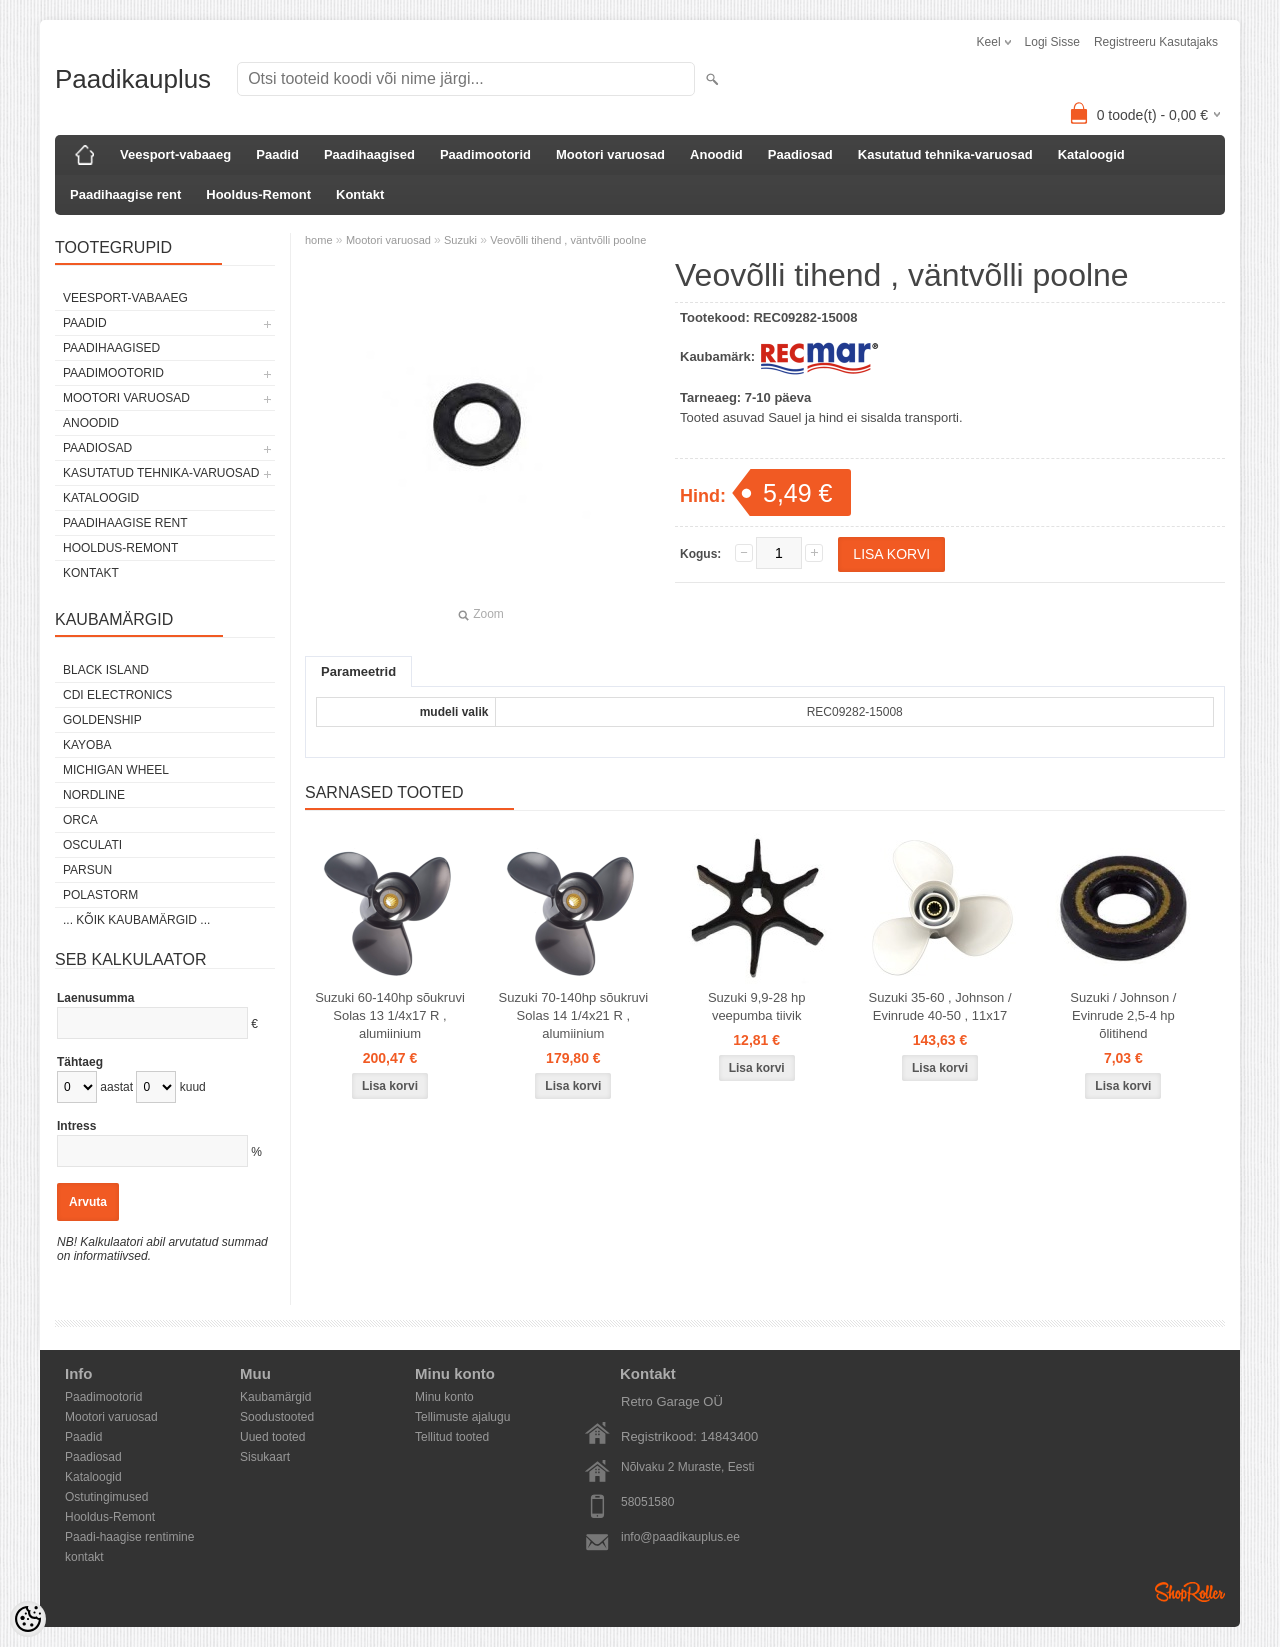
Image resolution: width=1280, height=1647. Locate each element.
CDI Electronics (117, 695)
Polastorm (100, 895)
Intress (76, 1126)
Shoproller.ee (1190, 1592)
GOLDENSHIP (102, 720)
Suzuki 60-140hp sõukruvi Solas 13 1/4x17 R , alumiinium (390, 1015)
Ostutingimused (106, 1497)
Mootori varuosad (610, 154)
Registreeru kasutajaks (1156, 42)
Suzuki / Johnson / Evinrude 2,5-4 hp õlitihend (1123, 1015)
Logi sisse (1052, 42)
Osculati (92, 845)
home (319, 240)
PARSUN (87, 870)
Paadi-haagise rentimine (129, 1537)
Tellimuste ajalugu (462, 1417)
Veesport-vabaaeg (175, 154)
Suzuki (460, 240)
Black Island (106, 670)
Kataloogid (1091, 154)
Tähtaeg (80, 1062)
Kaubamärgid (275, 1397)
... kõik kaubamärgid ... (136, 920)
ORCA (80, 820)
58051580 (647, 1502)
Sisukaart (265, 1457)
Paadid (277, 154)
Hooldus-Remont (258, 194)
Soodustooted (277, 1417)
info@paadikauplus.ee (680, 1537)
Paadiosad (800, 154)
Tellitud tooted (452, 1437)
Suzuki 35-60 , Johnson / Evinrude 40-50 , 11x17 (939, 1006)
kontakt (84, 1557)
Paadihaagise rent (125, 194)
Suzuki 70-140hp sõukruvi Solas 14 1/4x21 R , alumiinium (574, 1015)
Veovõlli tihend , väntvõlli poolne (568, 240)
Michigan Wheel (116, 770)
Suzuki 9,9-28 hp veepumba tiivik (757, 1006)
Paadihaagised (369, 154)
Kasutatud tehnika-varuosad (945, 154)
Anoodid (716, 154)
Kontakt (360, 194)
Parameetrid (358, 671)
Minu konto (444, 1397)
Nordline (94, 795)
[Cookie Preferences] (28, 1619)
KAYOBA (87, 745)
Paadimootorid (485, 154)
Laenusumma (95, 998)
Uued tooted (272, 1437)
